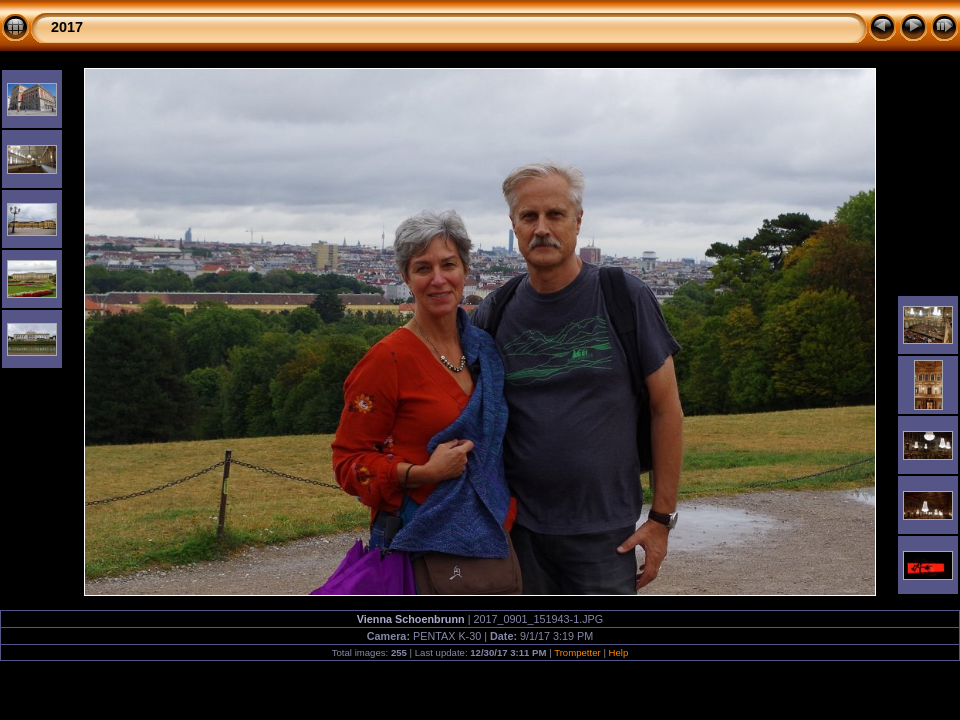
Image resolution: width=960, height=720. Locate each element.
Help (619, 652)
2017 (67, 27)
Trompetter (577, 652)
